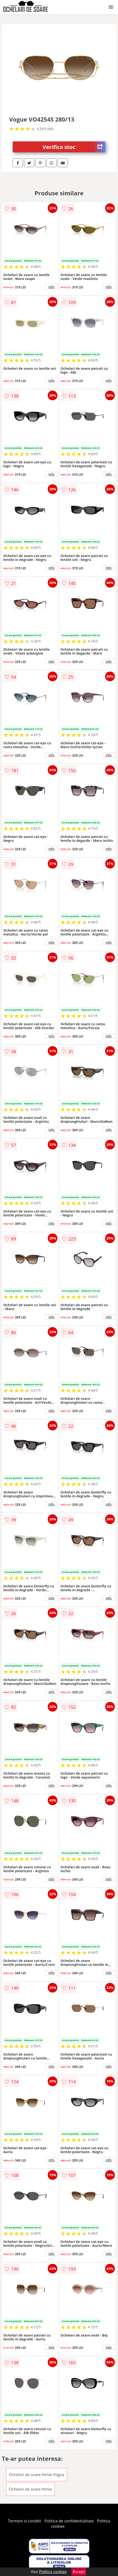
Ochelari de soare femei (30, 2489)
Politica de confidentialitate (69, 2521)
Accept (79, 2571)
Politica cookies (53, 2571)
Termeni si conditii (24, 2521)
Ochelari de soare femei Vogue (36, 2474)
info (51, 287)
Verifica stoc (74, 146)
